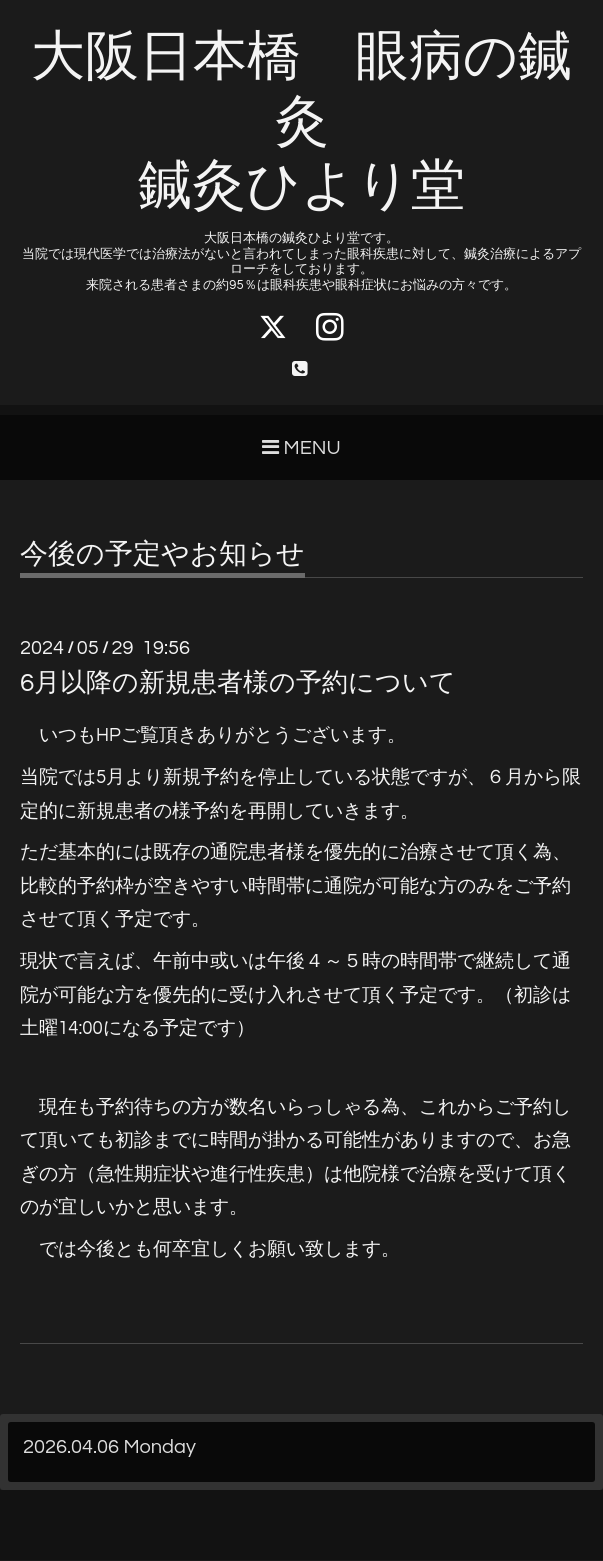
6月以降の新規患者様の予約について (238, 684)
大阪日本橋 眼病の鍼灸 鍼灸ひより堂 (301, 122)
